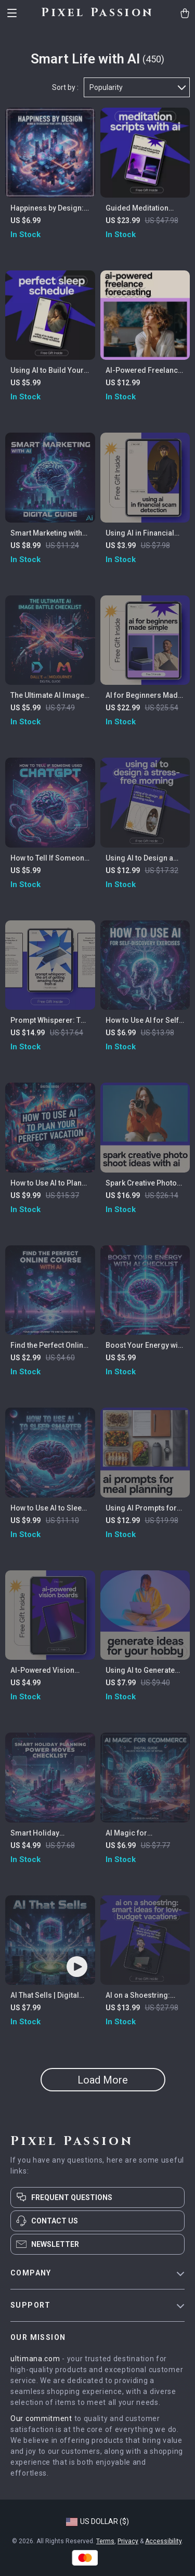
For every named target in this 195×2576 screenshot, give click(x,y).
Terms (105, 2541)
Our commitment (41, 2418)
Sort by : (65, 87)
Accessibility (163, 2541)
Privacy (128, 2541)
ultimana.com (35, 2358)
